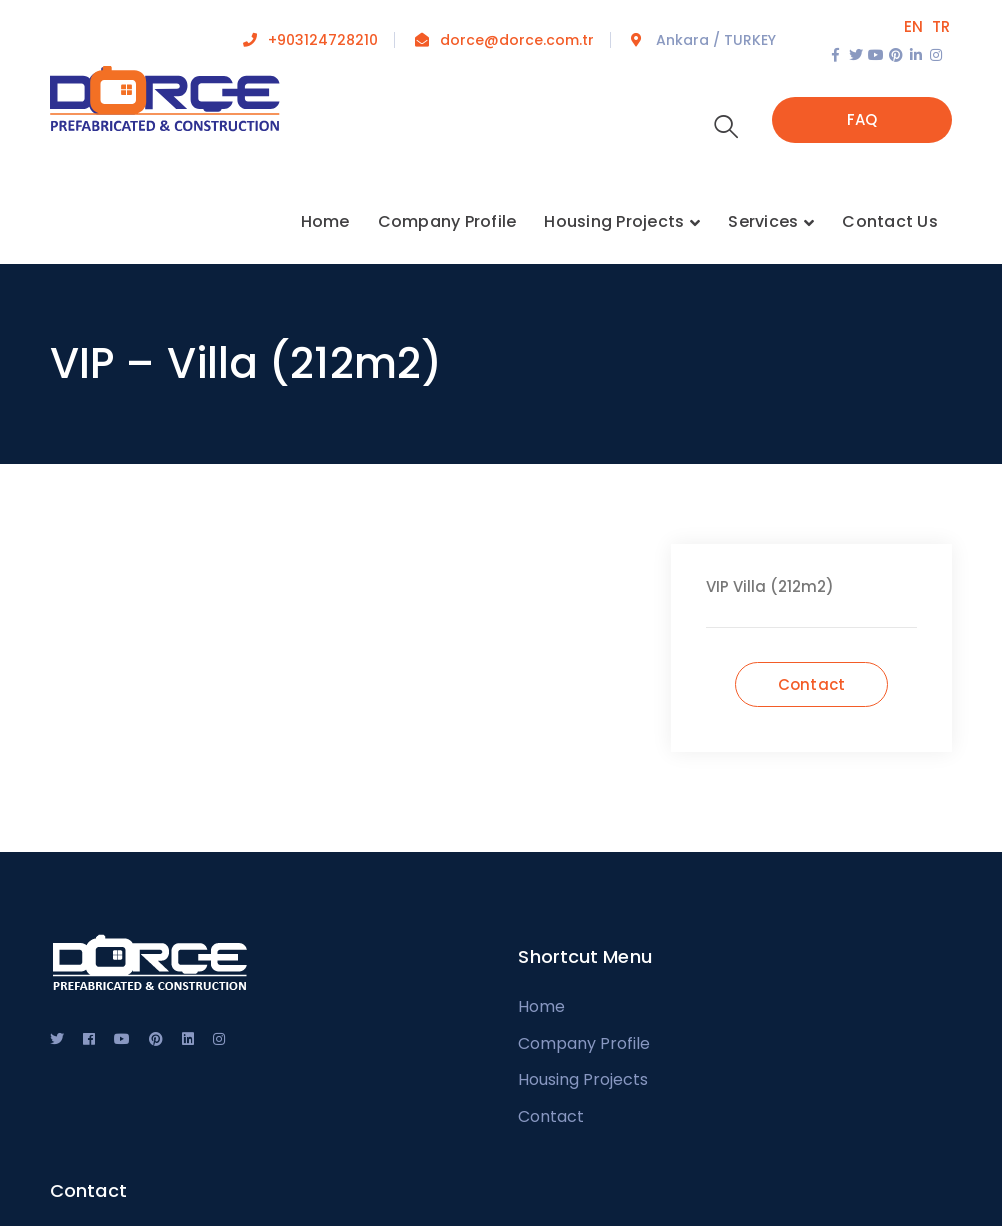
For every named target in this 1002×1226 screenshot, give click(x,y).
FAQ (862, 119)
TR (941, 26)
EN (913, 26)
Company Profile (584, 1043)
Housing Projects (583, 1079)
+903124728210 (323, 40)
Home (541, 1006)
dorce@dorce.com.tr (517, 40)
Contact (551, 1116)
